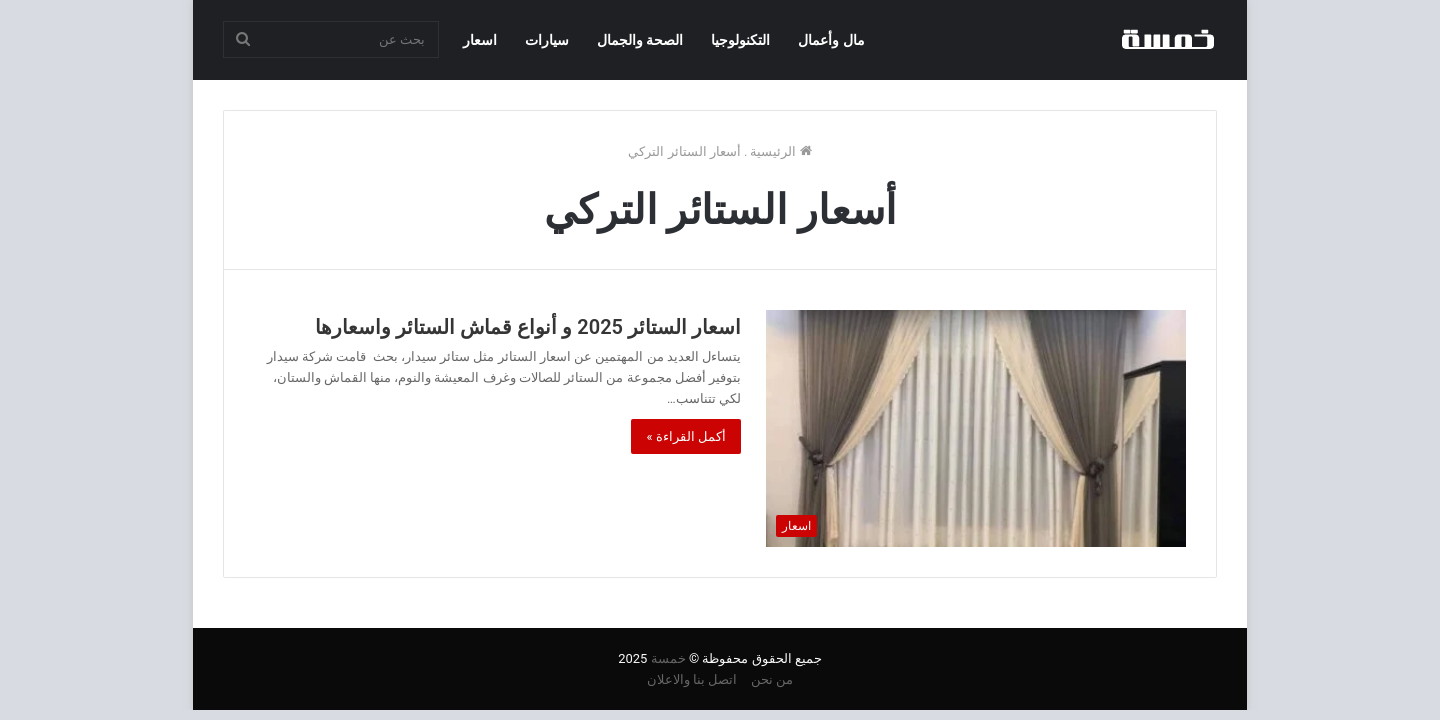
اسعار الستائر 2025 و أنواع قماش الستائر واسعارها (528, 327)
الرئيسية (780, 151)
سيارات (547, 40)
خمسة (668, 658)
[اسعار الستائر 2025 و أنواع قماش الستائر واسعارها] (976, 428)
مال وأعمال (831, 40)
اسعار (480, 40)
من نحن (772, 679)
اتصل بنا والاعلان (692, 679)
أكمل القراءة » (686, 436)
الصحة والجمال (640, 40)
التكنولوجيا (740, 40)
